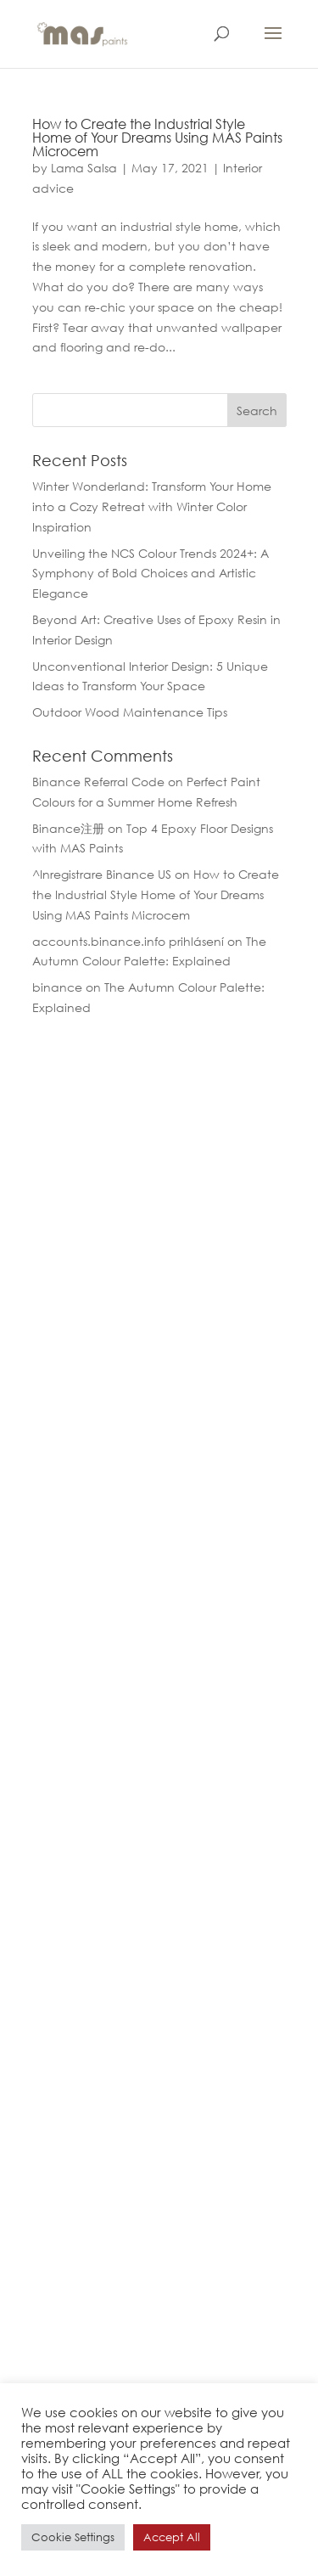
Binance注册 (68, 828)
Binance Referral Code (98, 781)
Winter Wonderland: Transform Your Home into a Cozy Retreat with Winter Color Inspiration (151, 506)
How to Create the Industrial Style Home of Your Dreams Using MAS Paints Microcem (157, 137)
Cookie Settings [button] (72, 2537)
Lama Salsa (84, 168)
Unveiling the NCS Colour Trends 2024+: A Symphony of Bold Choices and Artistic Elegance (150, 573)
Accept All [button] (171, 2537)
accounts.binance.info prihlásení (128, 941)
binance (57, 987)
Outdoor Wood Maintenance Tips (129, 712)
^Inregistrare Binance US (101, 874)
